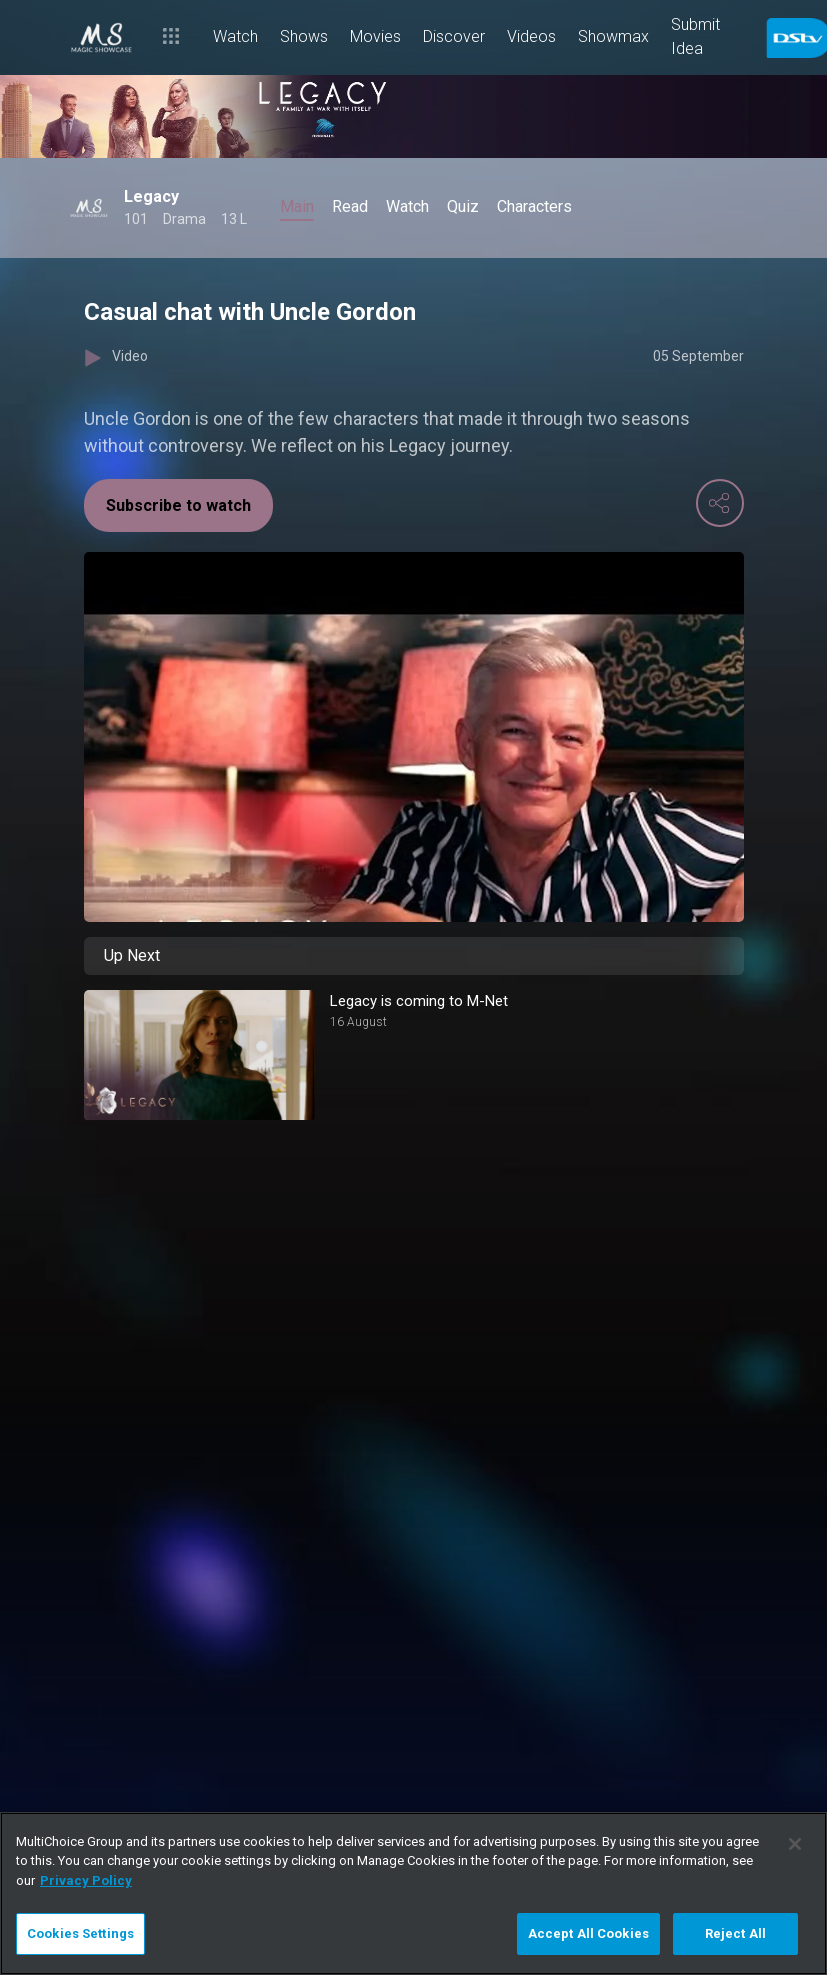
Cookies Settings (80, 1933)
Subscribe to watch (178, 505)
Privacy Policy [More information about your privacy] (86, 1880)
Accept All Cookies (588, 1933)
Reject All (735, 1933)
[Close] (795, 1844)
